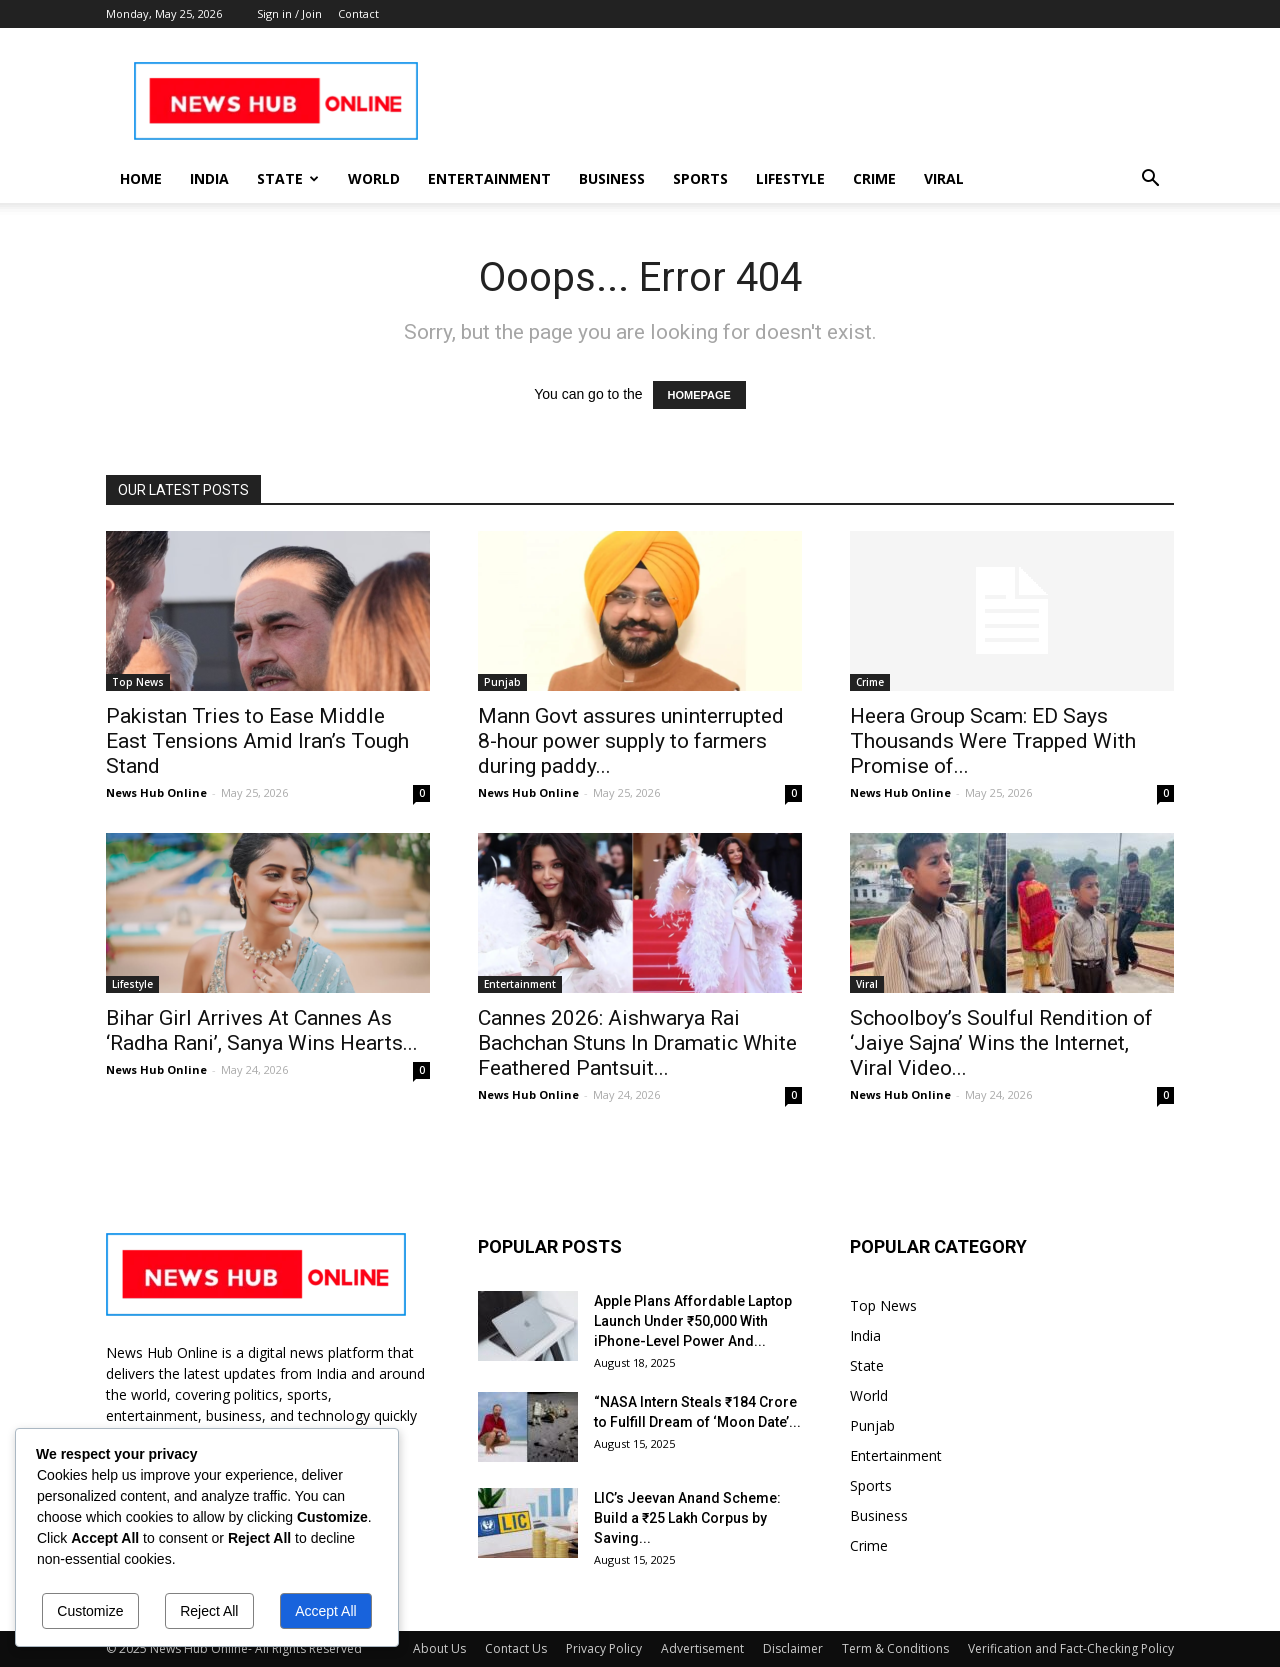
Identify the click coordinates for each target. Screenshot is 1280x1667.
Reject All (209, 1611)
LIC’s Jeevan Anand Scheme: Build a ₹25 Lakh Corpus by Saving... (687, 1518)
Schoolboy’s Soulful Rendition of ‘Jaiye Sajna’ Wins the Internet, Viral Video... (1001, 1043)
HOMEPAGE (699, 395)
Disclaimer (793, 1648)
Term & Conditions (895, 1648)
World (374, 178)
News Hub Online (156, 792)
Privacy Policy (604, 1648)
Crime (874, 178)
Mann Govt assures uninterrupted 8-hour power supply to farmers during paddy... (631, 741)
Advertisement (702, 1648)
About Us (439, 1648)
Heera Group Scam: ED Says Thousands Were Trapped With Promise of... (993, 741)
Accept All (325, 1611)
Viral (944, 178)
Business (612, 178)
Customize (90, 1611)
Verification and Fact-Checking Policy (1071, 1648)
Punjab (502, 682)
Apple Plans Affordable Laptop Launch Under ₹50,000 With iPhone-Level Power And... (693, 1321)
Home (141, 178)
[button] (1150, 180)
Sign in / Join (289, 13)
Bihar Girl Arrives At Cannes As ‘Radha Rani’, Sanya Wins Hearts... (262, 1030)
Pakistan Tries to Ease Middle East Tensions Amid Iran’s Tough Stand (257, 741)
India (209, 178)
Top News (138, 682)
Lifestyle (790, 178)
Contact (358, 13)
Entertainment (489, 178)
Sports (700, 178)
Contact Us (516, 1648)
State (288, 178)
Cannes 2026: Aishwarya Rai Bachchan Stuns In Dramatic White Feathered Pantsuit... (637, 1043)
